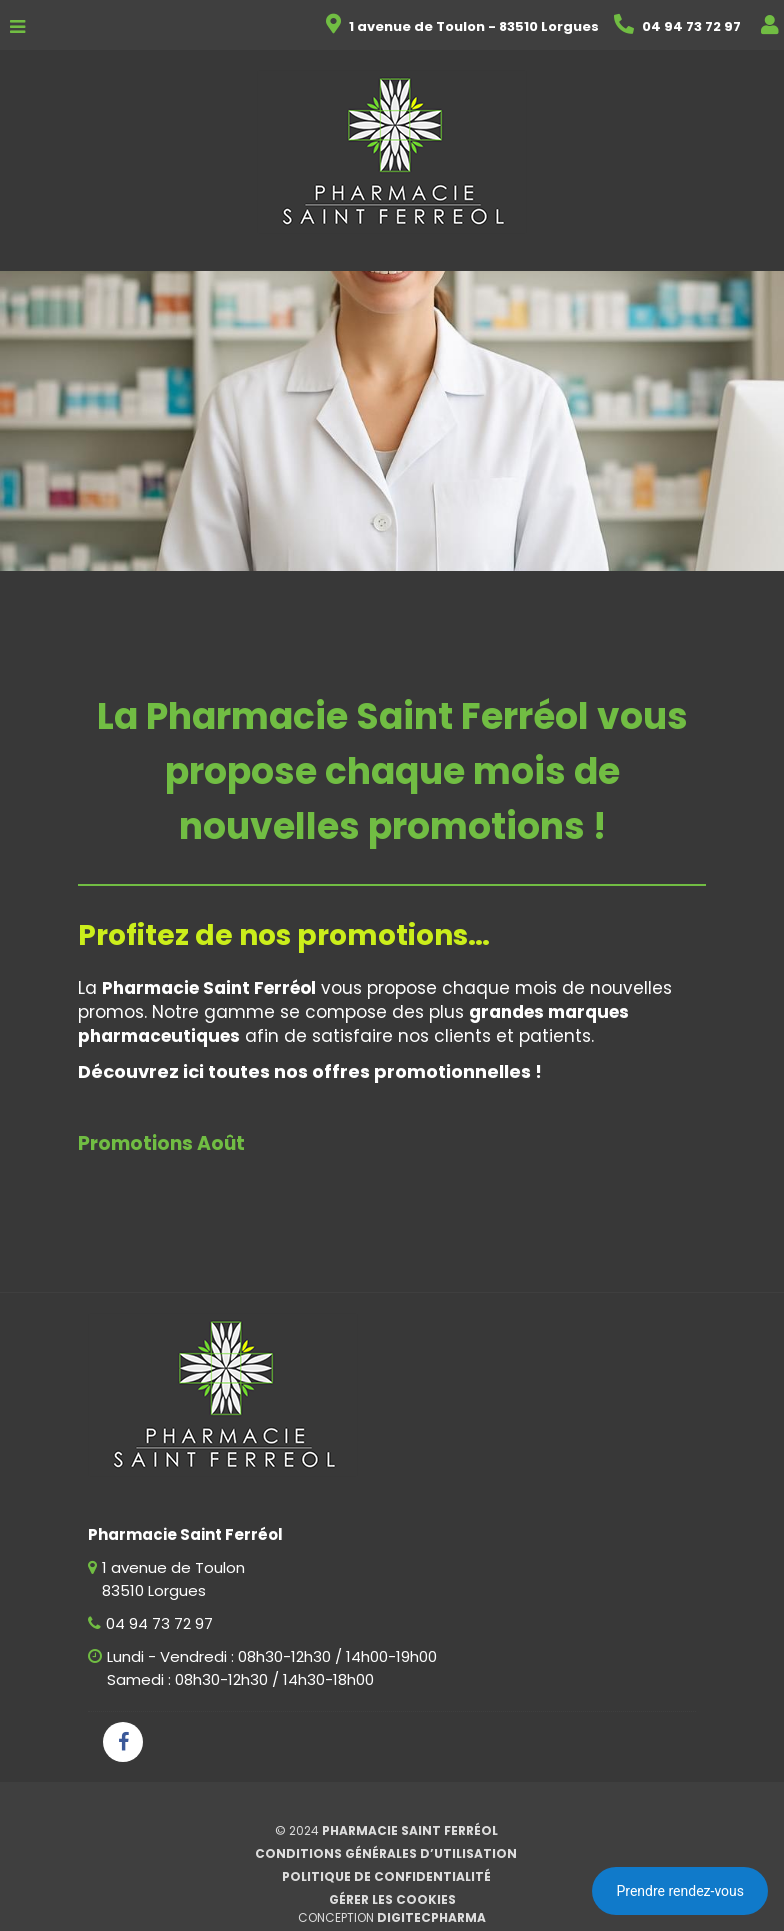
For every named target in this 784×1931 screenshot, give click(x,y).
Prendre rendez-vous (680, 1891)
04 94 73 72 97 (159, 1623)
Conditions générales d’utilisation (386, 1853)
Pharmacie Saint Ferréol (410, 1830)
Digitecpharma (431, 1917)
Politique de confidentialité (386, 1876)
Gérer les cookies (392, 1899)
